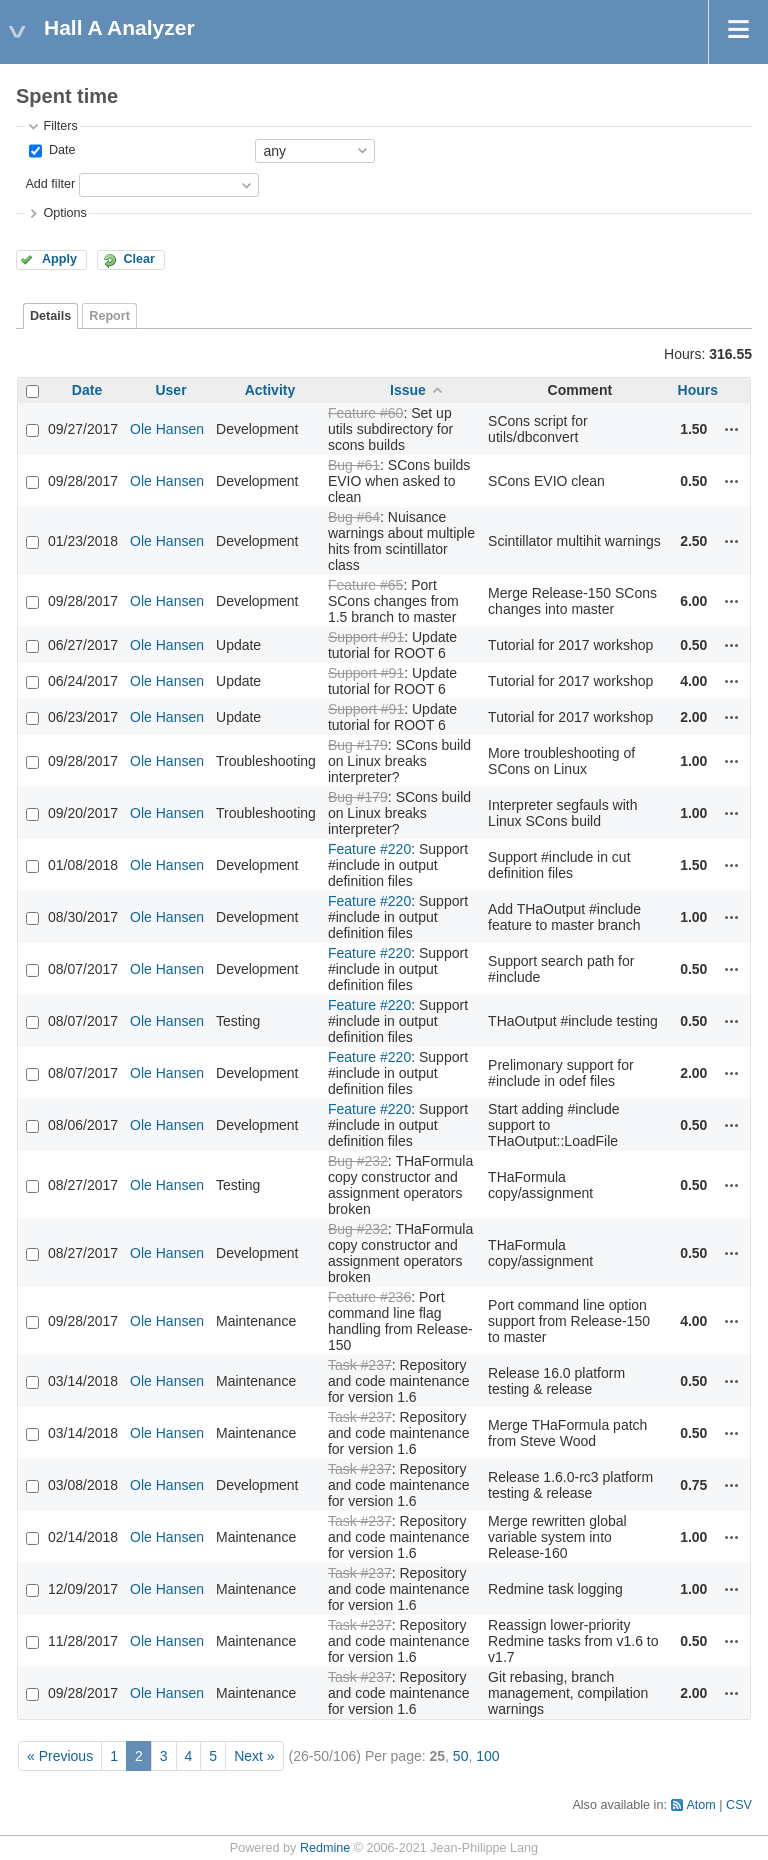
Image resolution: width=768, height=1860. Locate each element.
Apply (59, 259)
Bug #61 (354, 465)
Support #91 (366, 637)
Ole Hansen (167, 429)
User (170, 390)
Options (64, 213)
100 (487, 1756)
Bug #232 (358, 1161)
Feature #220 (369, 849)
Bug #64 (354, 517)
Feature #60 (366, 413)
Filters (60, 126)
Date (60, 150)
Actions (732, 429)
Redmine (325, 1848)
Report (109, 316)
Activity (270, 390)
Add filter (50, 184)
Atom (700, 1805)
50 (461, 1756)
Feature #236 (369, 1297)
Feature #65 (366, 585)
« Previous (60, 1756)
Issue (408, 390)
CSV (739, 1805)
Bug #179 (358, 745)
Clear (139, 259)
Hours (698, 390)
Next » (254, 1756)
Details (50, 316)
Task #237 (360, 1365)
